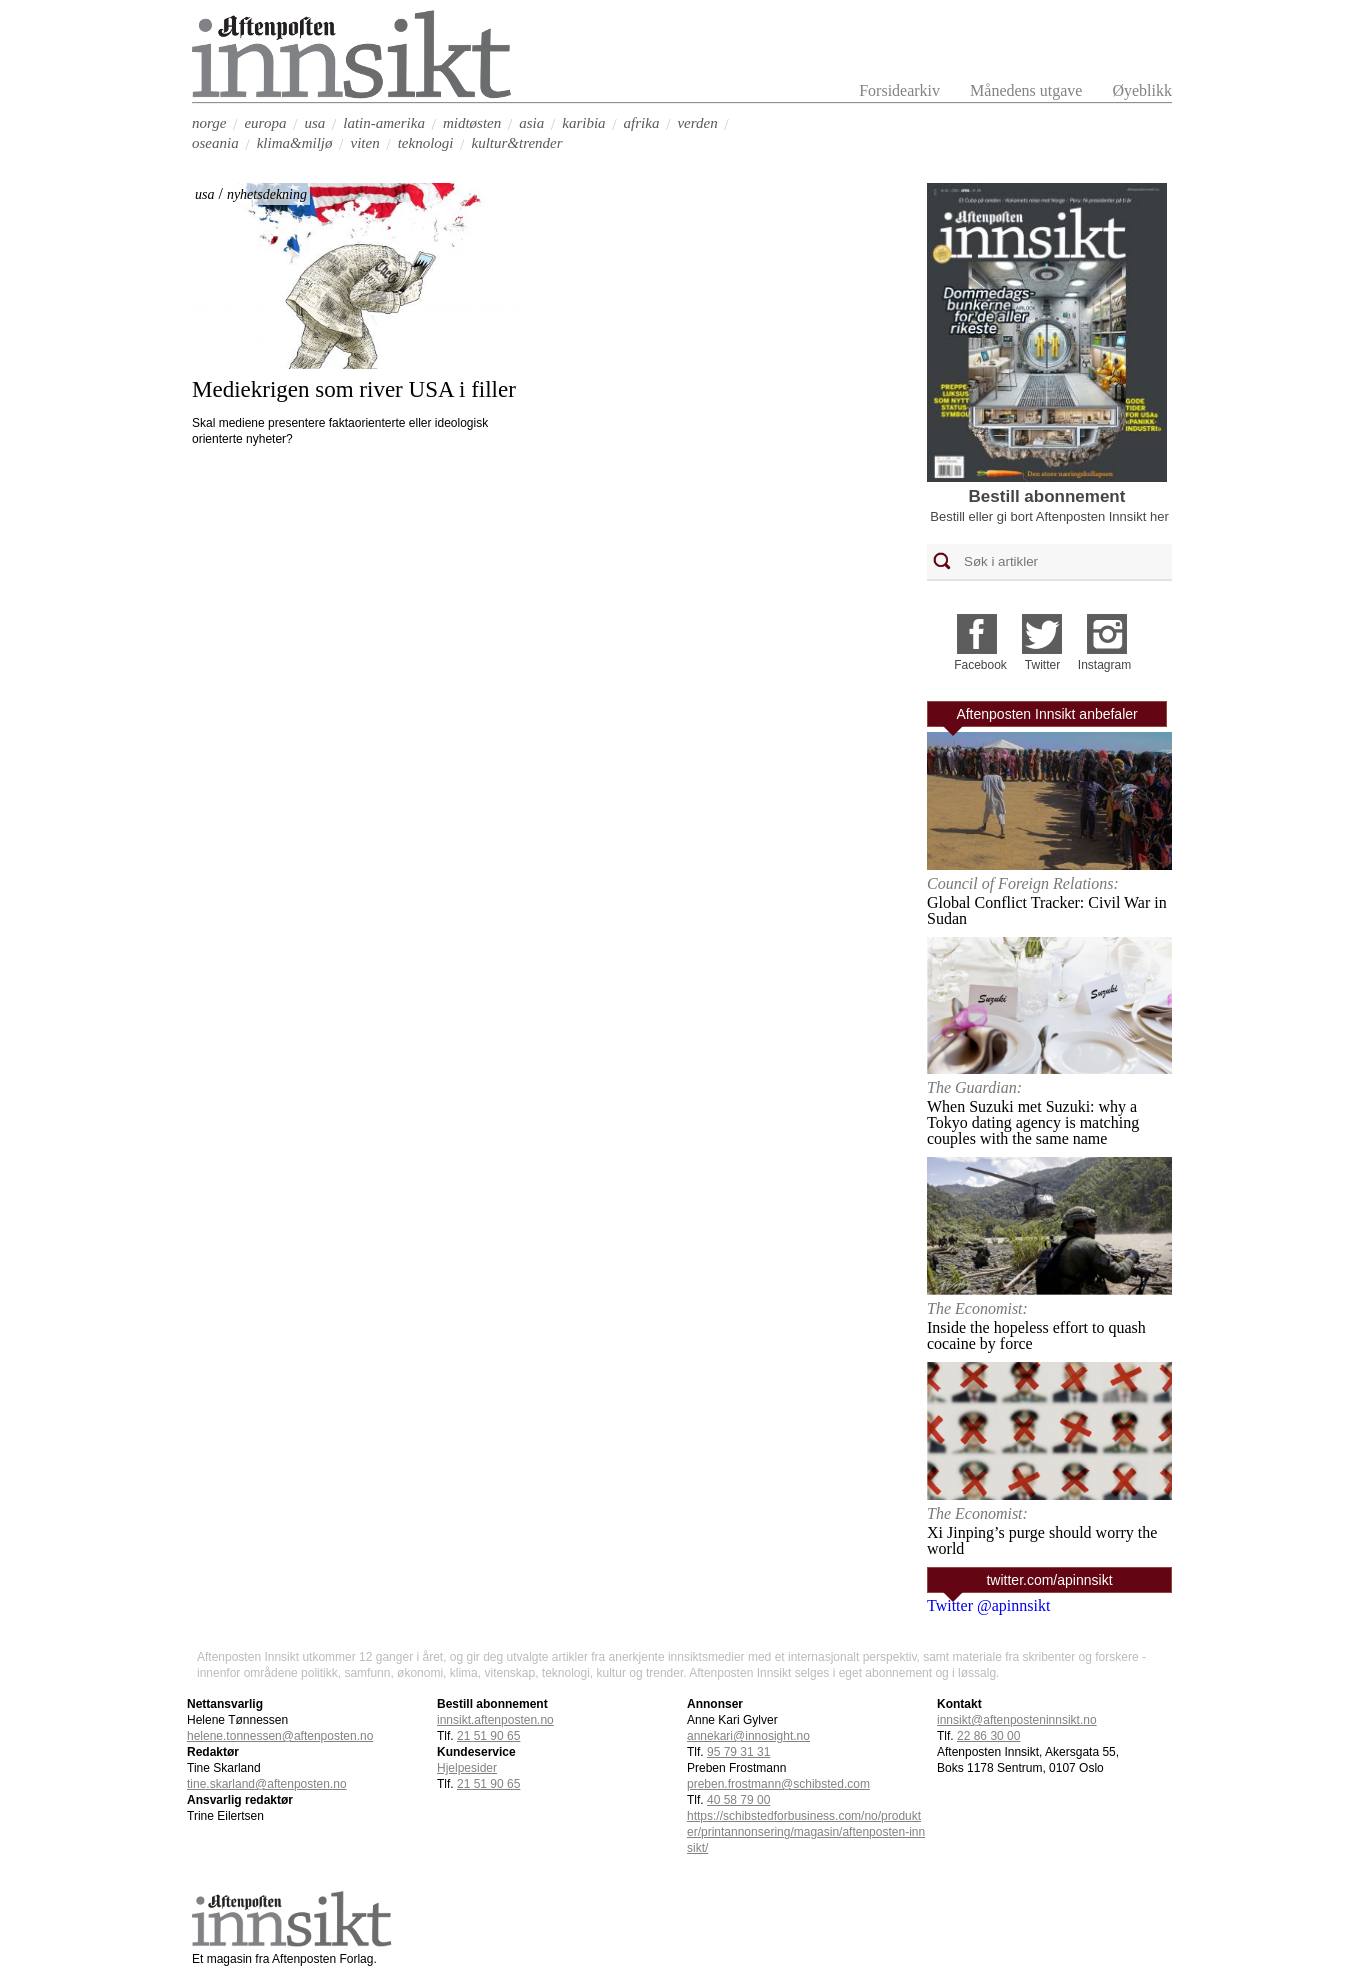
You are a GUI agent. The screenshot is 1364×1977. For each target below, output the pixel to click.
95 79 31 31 (738, 1752)
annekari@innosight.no (748, 1736)
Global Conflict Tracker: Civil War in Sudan (1047, 910)
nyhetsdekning (267, 194)
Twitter (1042, 665)
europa (265, 123)
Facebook (980, 665)
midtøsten (472, 123)
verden (697, 123)
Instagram (1104, 665)
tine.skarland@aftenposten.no (267, 1784)
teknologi (426, 143)
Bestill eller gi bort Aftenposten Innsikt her (1049, 516)
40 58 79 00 (738, 1800)
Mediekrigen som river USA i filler (354, 389)
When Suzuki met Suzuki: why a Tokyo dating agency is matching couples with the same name (1033, 1122)
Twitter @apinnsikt (988, 1605)
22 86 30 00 (988, 1736)
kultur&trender (516, 143)
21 (488, 1736)
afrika (642, 123)
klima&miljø (295, 143)
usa (314, 123)
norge (209, 123)
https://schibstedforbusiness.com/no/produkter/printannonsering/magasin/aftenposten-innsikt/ (806, 1832)
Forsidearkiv (899, 90)
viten (365, 143)
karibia (583, 123)
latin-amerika (384, 123)
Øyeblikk (1142, 90)
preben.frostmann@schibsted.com (778, 1784)
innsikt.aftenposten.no (495, 1720)
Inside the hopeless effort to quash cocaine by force (1036, 1335)
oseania (215, 143)
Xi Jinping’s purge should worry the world (1042, 1540)
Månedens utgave (1026, 90)
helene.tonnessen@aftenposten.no (280, 1736)
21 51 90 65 (488, 1784)
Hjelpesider (467, 1768)
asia (531, 123)
